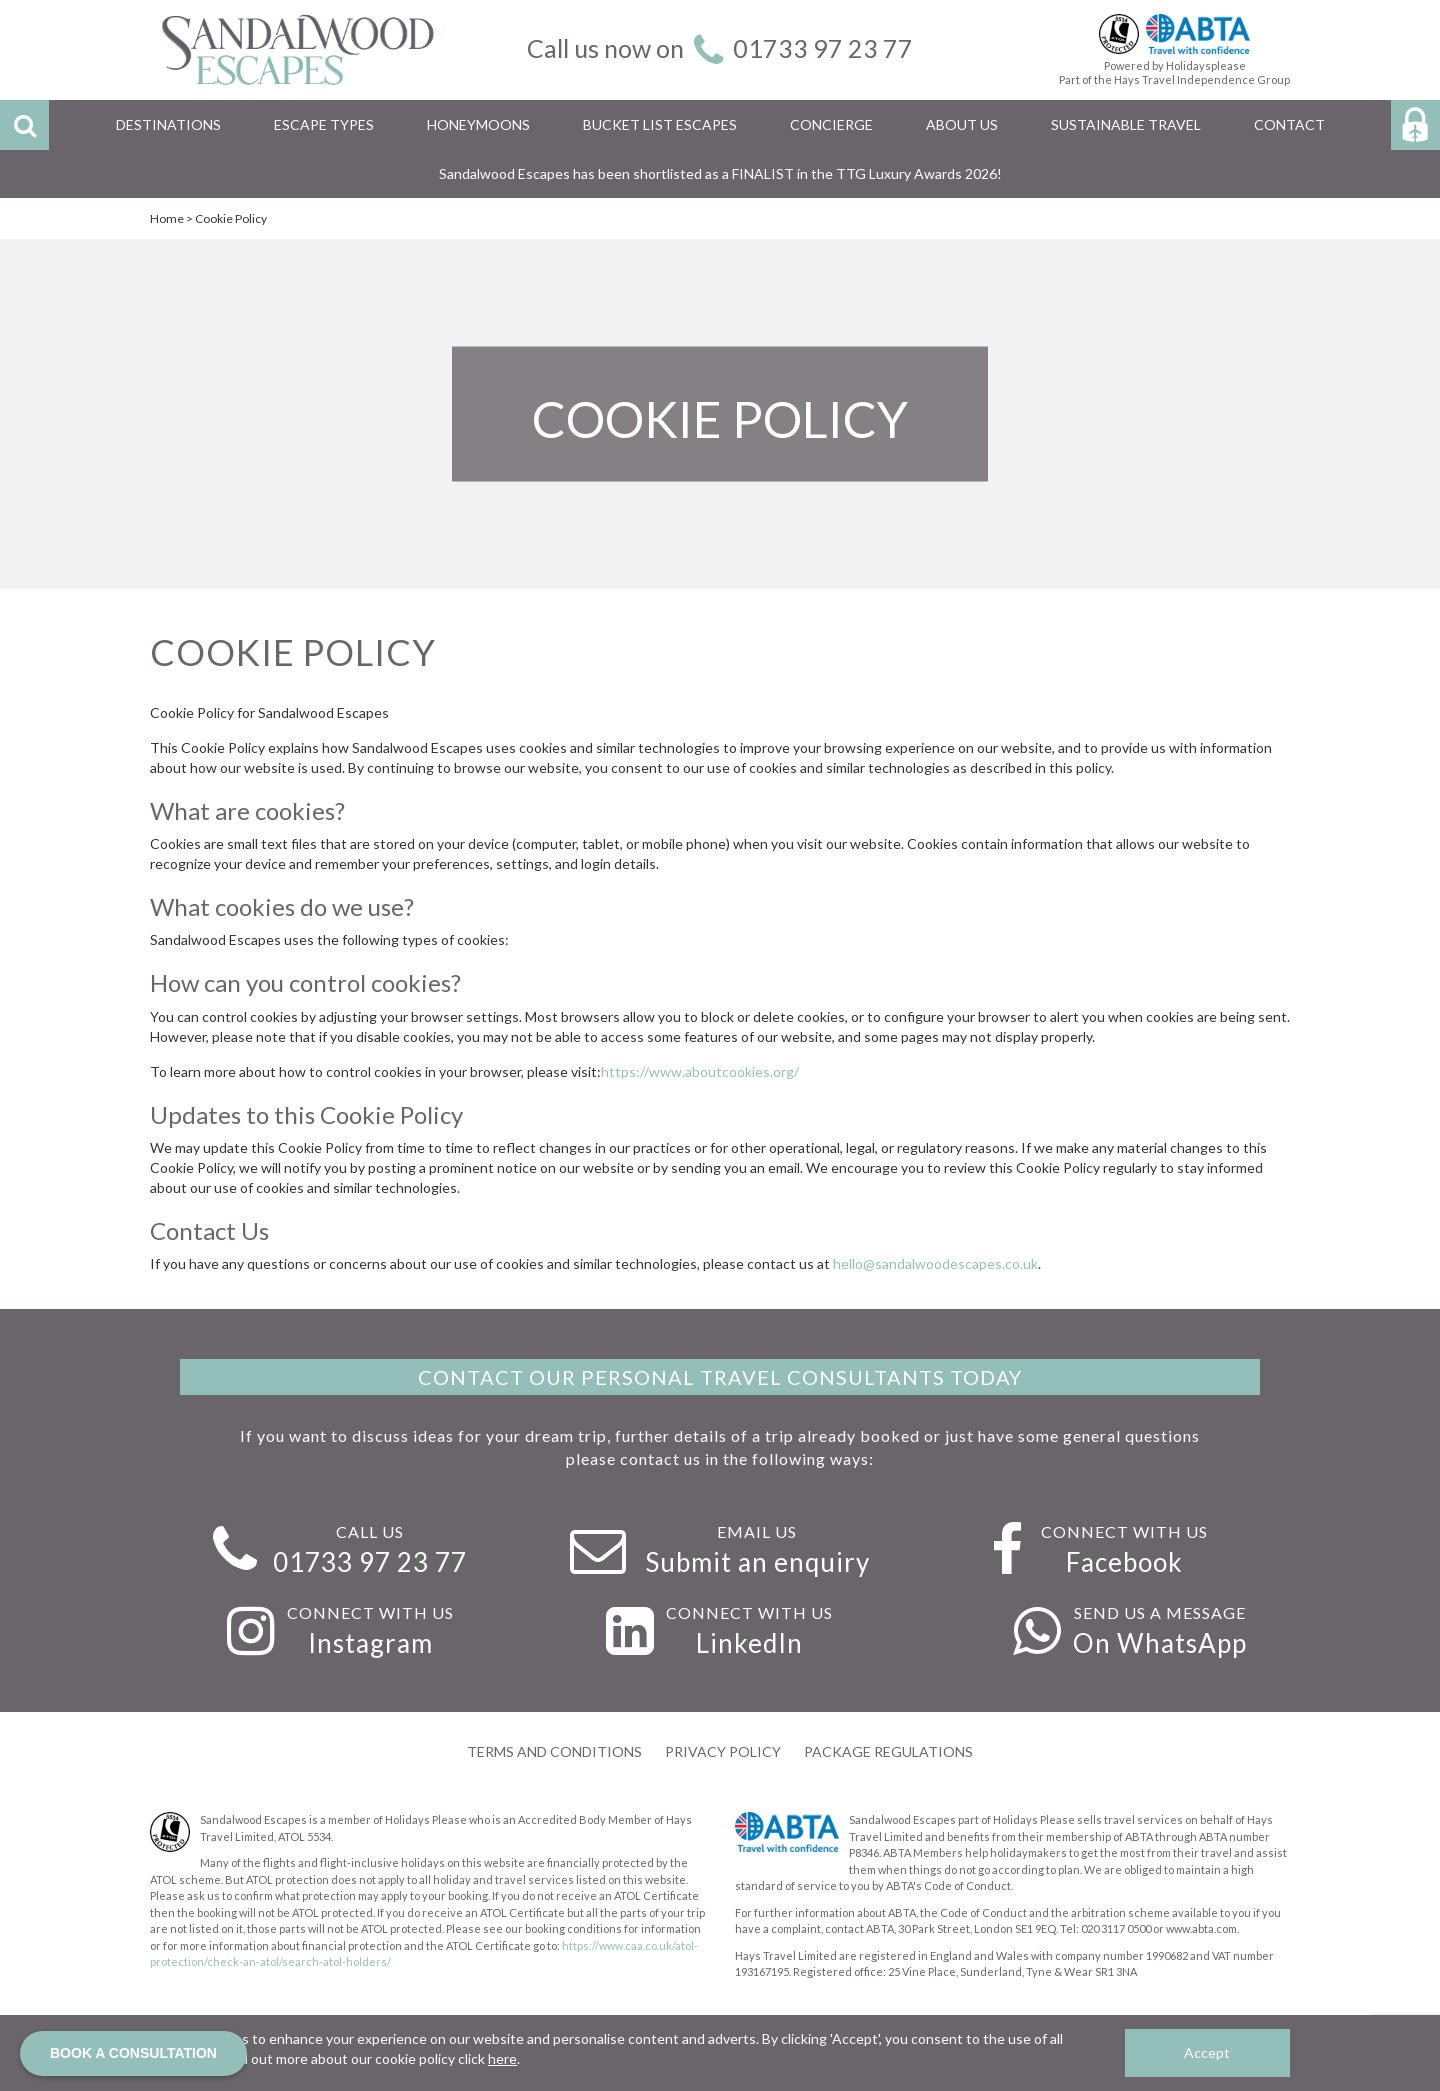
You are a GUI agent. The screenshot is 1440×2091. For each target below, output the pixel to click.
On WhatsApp (1160, 1643)
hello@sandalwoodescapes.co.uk (935, 1263)
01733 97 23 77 (823, 48)
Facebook (1124, 1562)
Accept (1207, 2052)
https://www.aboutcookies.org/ (700, 1071)
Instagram (370, 1643)
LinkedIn (749, 1643)
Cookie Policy (231, 218)
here (502, 2058)
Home (167, 218)
